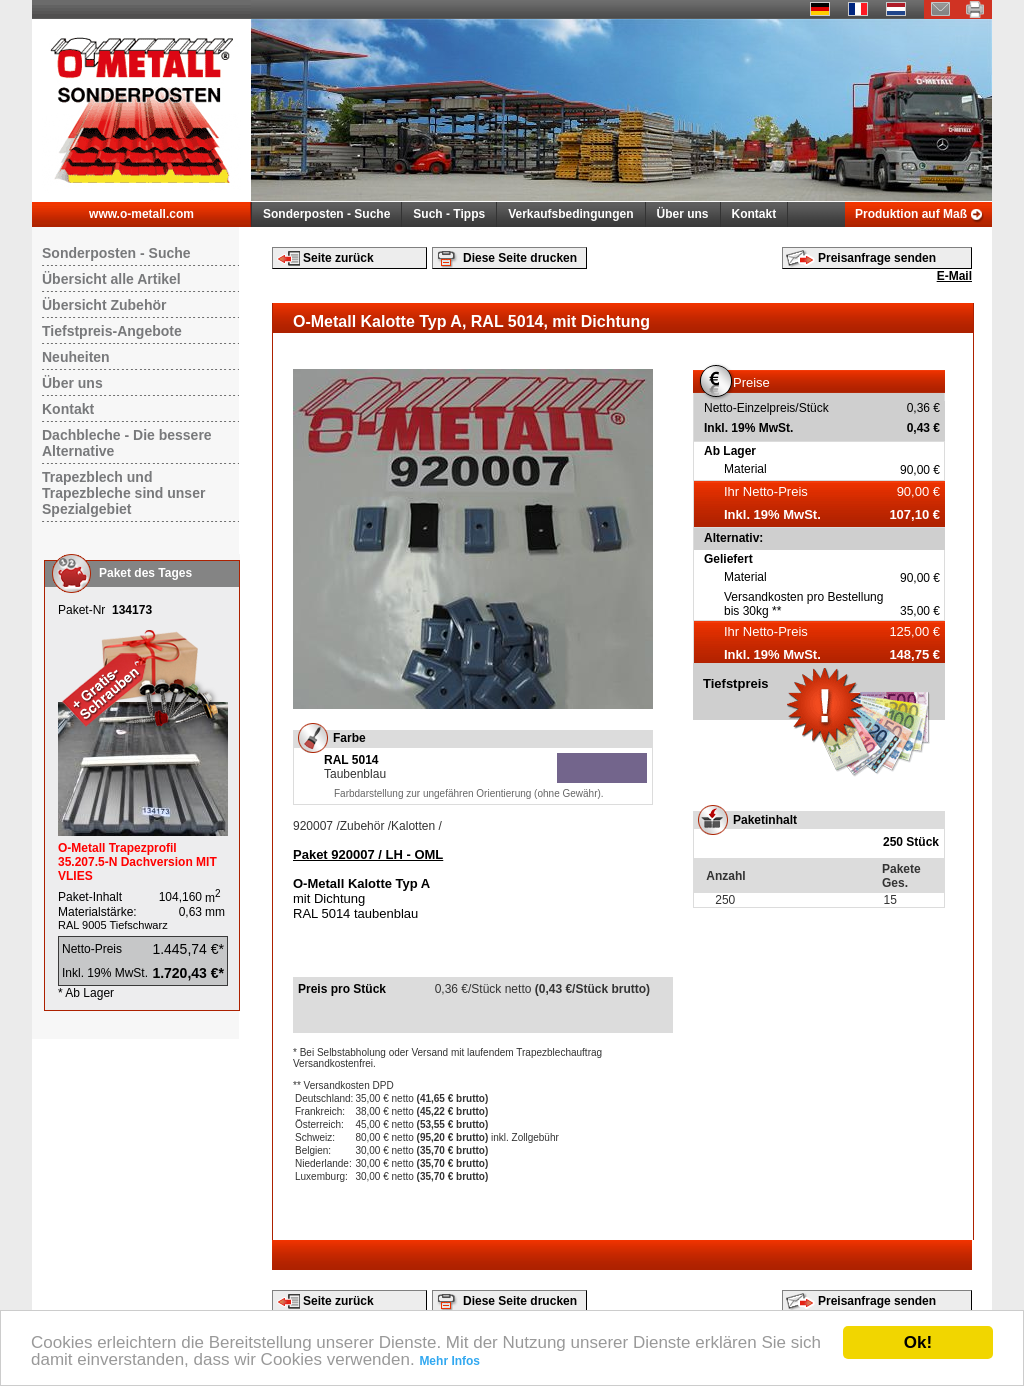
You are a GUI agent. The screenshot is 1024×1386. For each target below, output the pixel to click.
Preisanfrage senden (877, 258)
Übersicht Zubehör (104, 305)
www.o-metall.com (141, 214)
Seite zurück (338, 258)
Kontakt (754, 214)
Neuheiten (76, 357)
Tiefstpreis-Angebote (112, 331)
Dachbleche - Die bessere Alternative (127, 443)
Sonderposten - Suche (326, 214)
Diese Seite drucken (520, 258)
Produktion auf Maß (911, 214)
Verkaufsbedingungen (570, 214)
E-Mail (954, 276)
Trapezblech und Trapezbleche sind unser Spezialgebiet (123, 493)
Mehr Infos (449, 1361)
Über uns (683, 214)
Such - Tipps (449, 214)
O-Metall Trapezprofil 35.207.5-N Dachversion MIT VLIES (137, 862)
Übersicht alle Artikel (111, 279)
